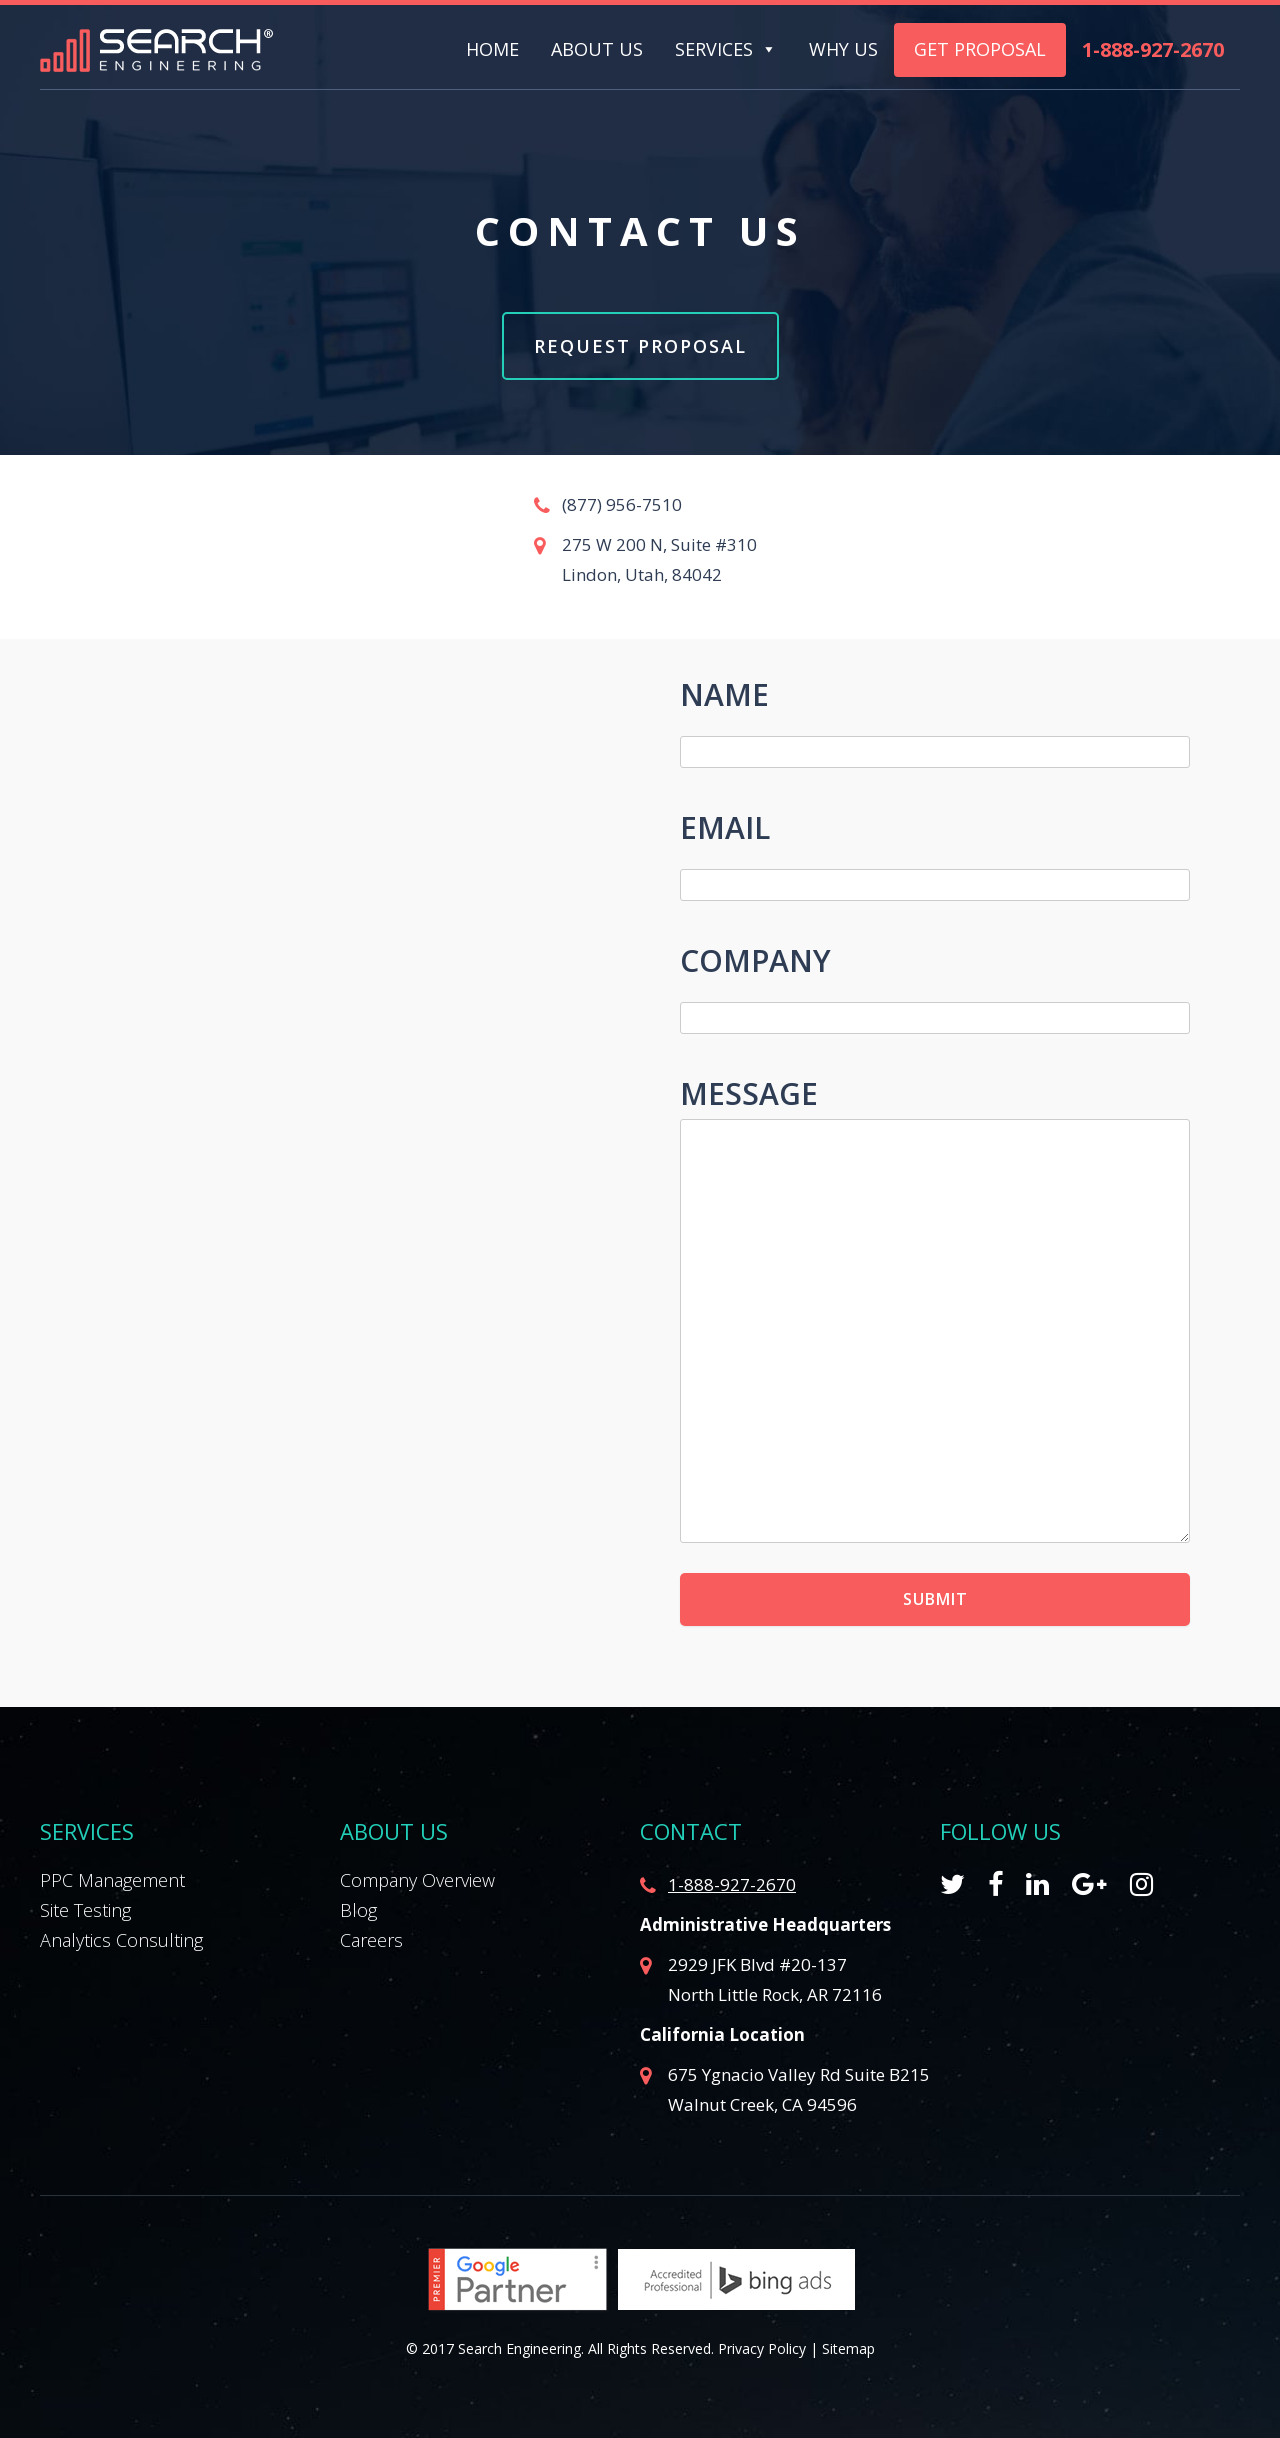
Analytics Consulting (121, 1940)
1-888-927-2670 (1153, 50)
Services (714, 50)
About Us (597, 50)
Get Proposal (980, 49)
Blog (358, 1910)
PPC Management (112, 1880)
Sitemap (848, 2348)
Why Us (843, 50)
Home (492, 50)
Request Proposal (640, 346)
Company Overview (417, 1880)
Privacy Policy (762, 2348)
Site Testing (85, 1910)
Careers (371, 1940)
